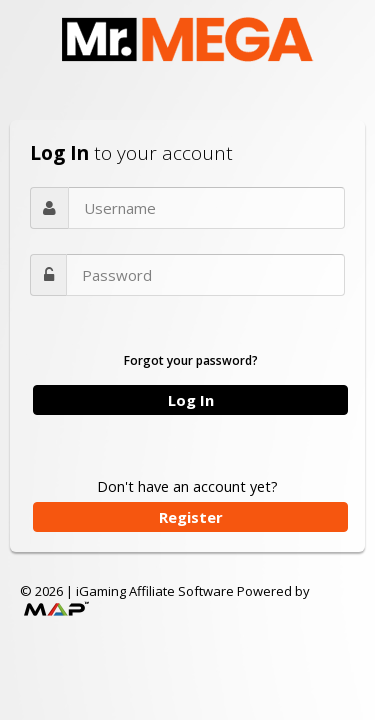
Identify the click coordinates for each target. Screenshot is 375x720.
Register (191, 517)
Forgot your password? (191, 360)
